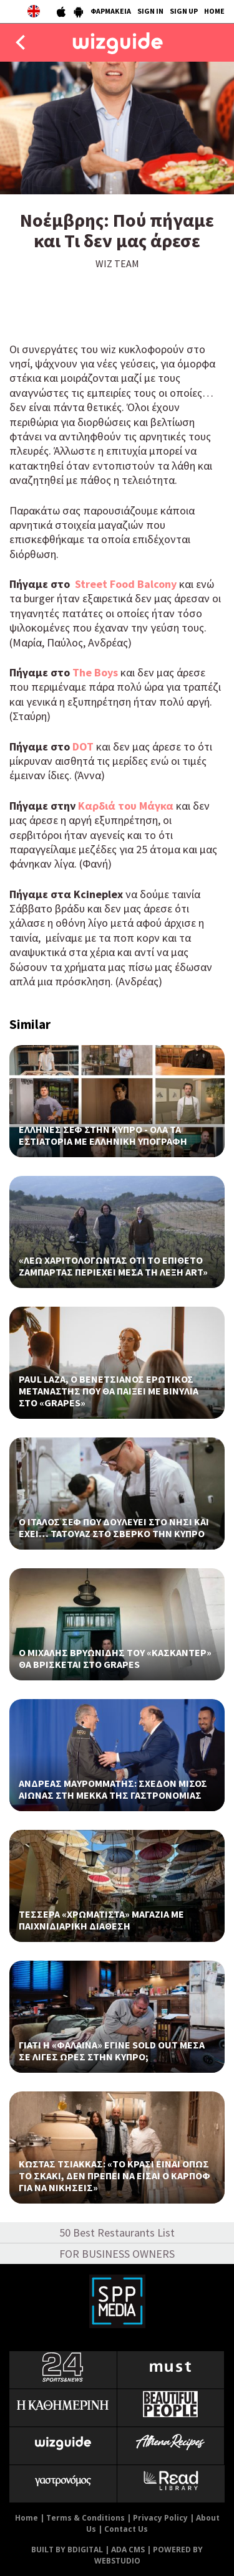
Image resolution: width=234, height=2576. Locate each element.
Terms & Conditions (85, 2517)
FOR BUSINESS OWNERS (117, 2254)
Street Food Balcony (124, 584)
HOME (214, 11)
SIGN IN (150, 11)
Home (26, 2517)
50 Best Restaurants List (117, 2232)
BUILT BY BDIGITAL (67, 2549)
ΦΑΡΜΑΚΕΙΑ (110, 11)
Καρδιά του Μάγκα (124, 805)
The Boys (95, 672)
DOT (83, 746)
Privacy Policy (160, 2517)
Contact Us (126, 2529)
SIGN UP (184, 11)
